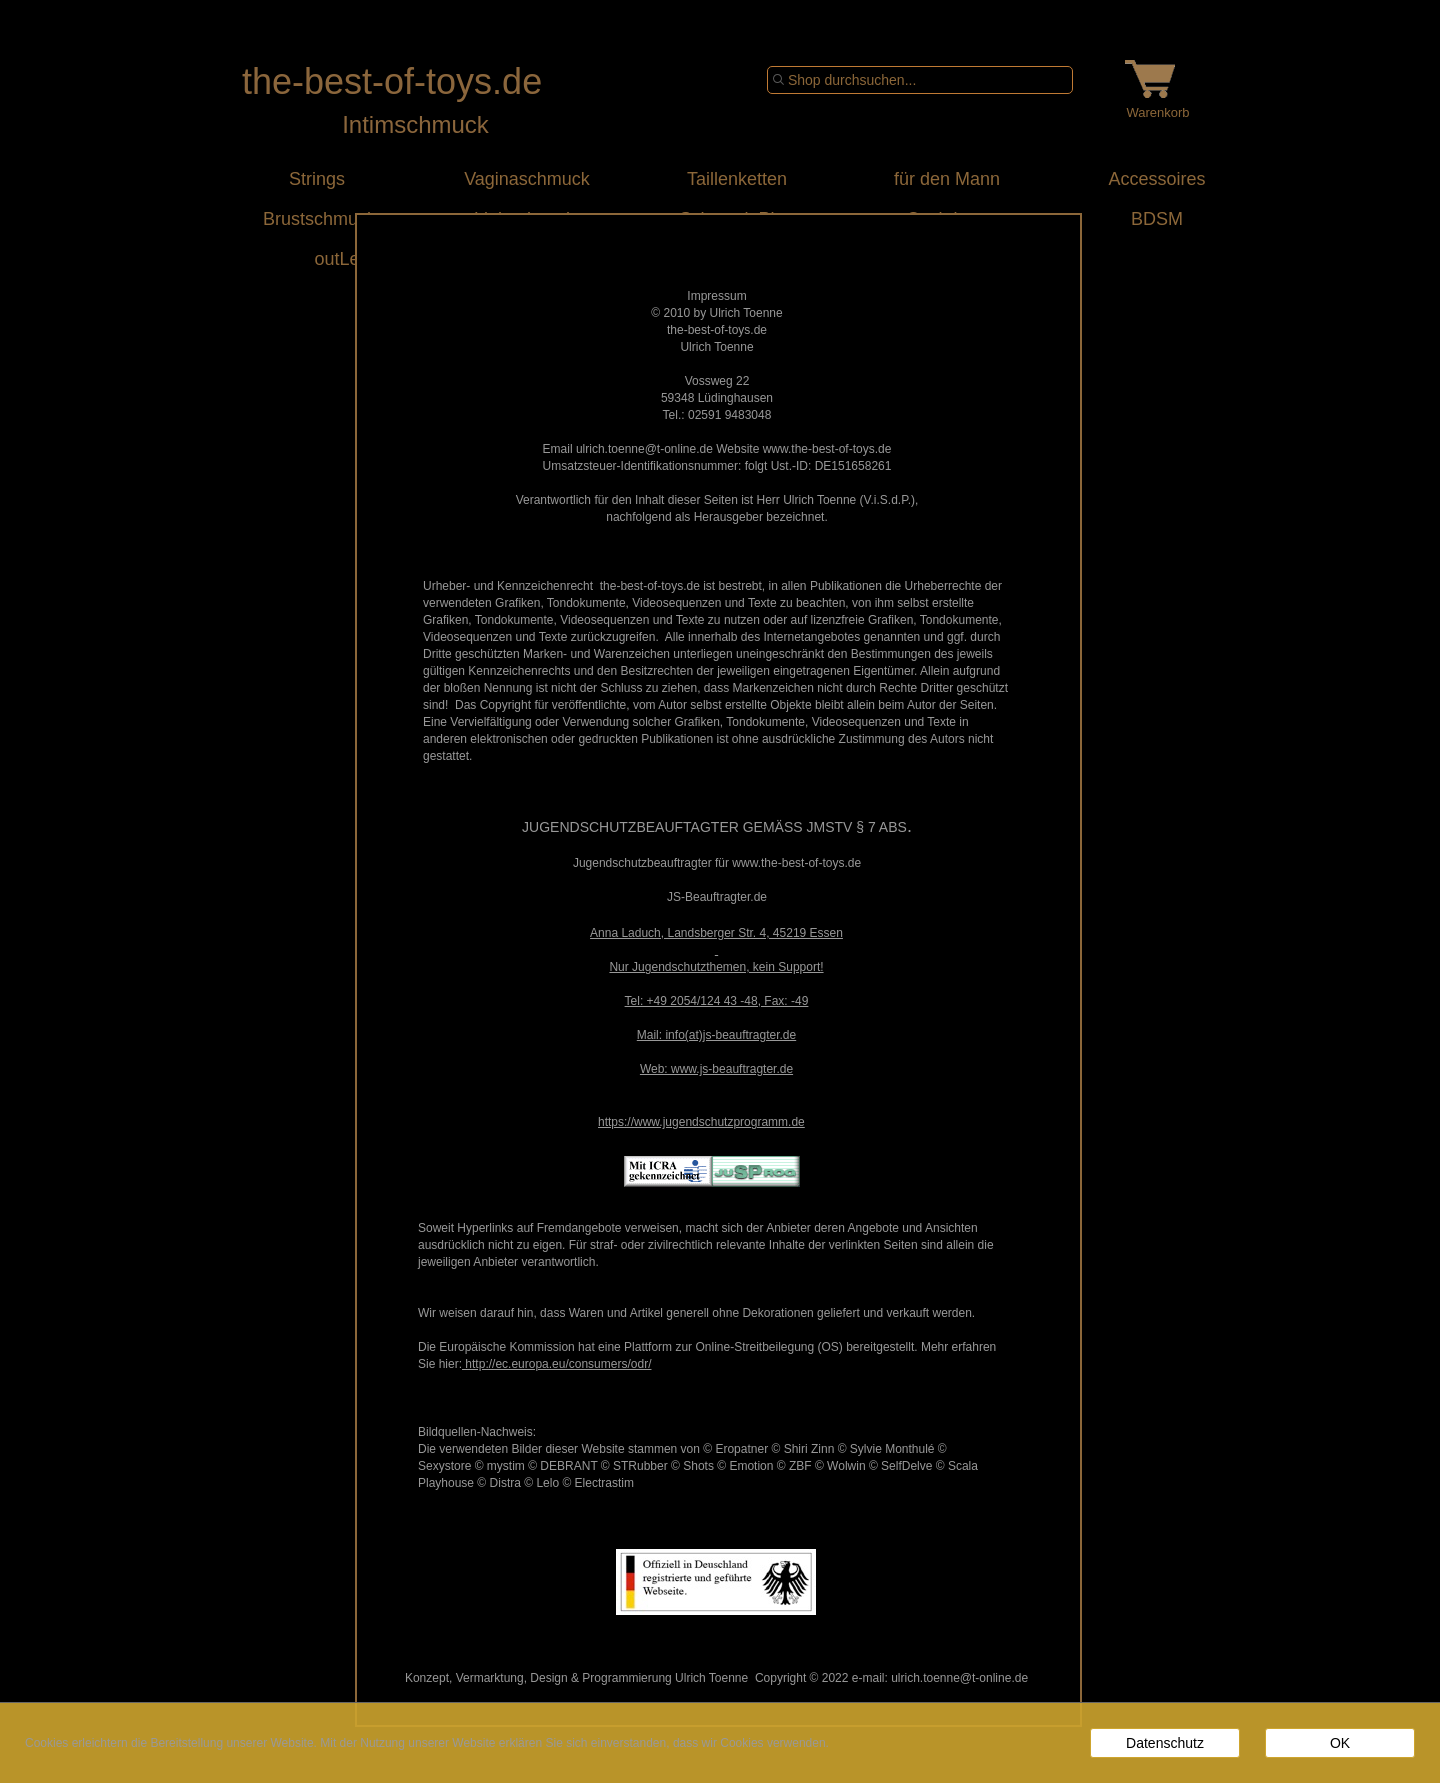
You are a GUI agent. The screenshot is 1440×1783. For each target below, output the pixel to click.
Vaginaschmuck (527, 179)
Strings (317, 179)
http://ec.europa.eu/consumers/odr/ (556, 1364)
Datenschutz (1165, 1743)
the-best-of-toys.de (392, 81)
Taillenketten (737, 179)
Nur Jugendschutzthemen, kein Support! (716, 967)
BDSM (1157, 219)
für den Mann (947, 179)
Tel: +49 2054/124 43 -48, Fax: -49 (717, 1001)
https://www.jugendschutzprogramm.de (701, 1122)
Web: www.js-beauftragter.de (716, 1069)
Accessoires (1156, 179)
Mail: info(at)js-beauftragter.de (716, 1035)
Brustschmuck (317, 219)
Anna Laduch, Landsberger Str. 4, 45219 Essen (716, 933)
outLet (316, 259)
